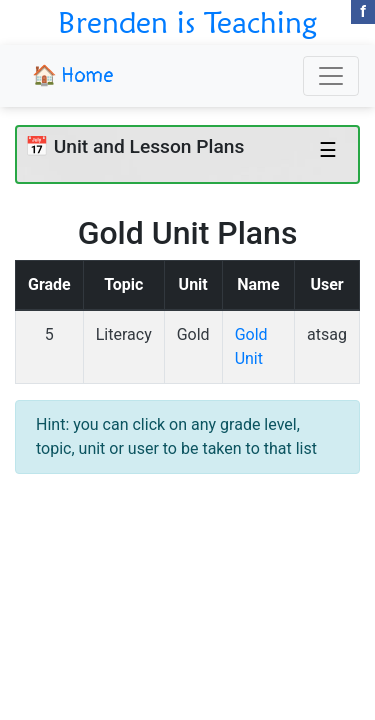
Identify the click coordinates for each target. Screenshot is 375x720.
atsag (327, 334)
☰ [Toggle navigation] (328, 150)
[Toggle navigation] (331, 76)
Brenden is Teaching (187, 22)
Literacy (124, 334)
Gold (193, 334)
